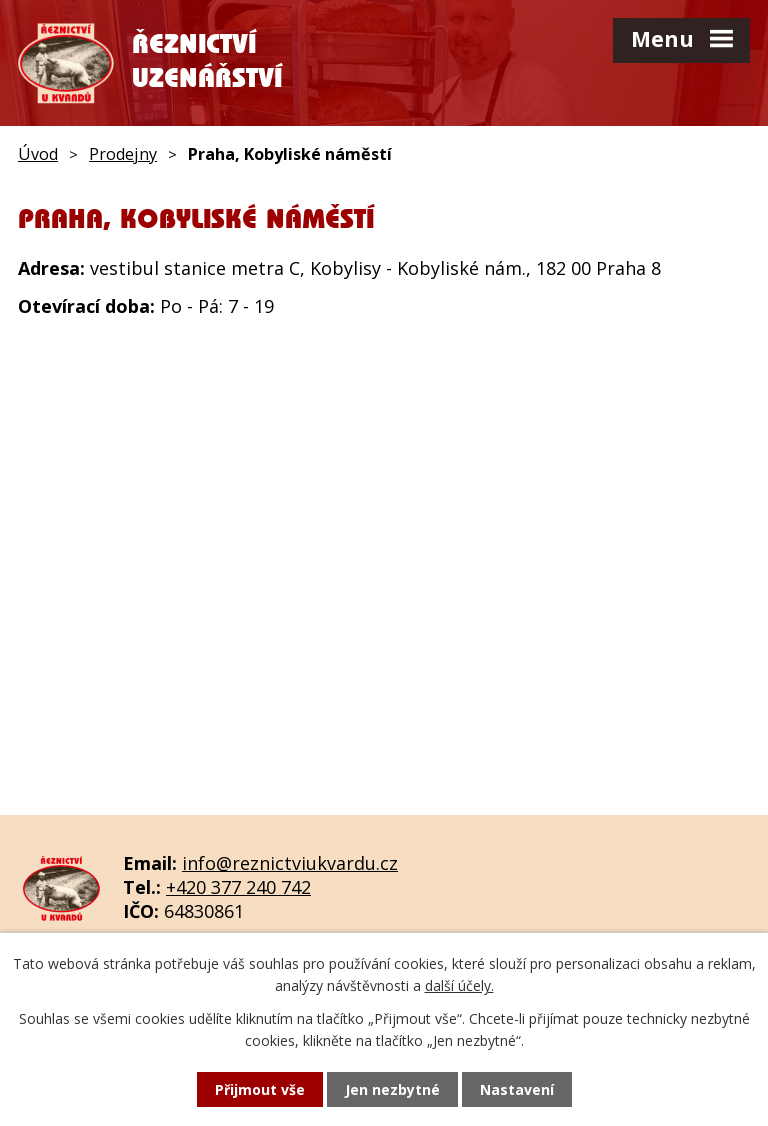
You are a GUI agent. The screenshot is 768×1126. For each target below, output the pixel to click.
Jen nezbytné (392, 1089)
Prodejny (123, 154)
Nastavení (517, 1089)
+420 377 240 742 (238, 887)
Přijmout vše (260, 1089)
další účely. (459, 985)
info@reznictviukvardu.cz (290, 863)
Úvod (38, 154)
